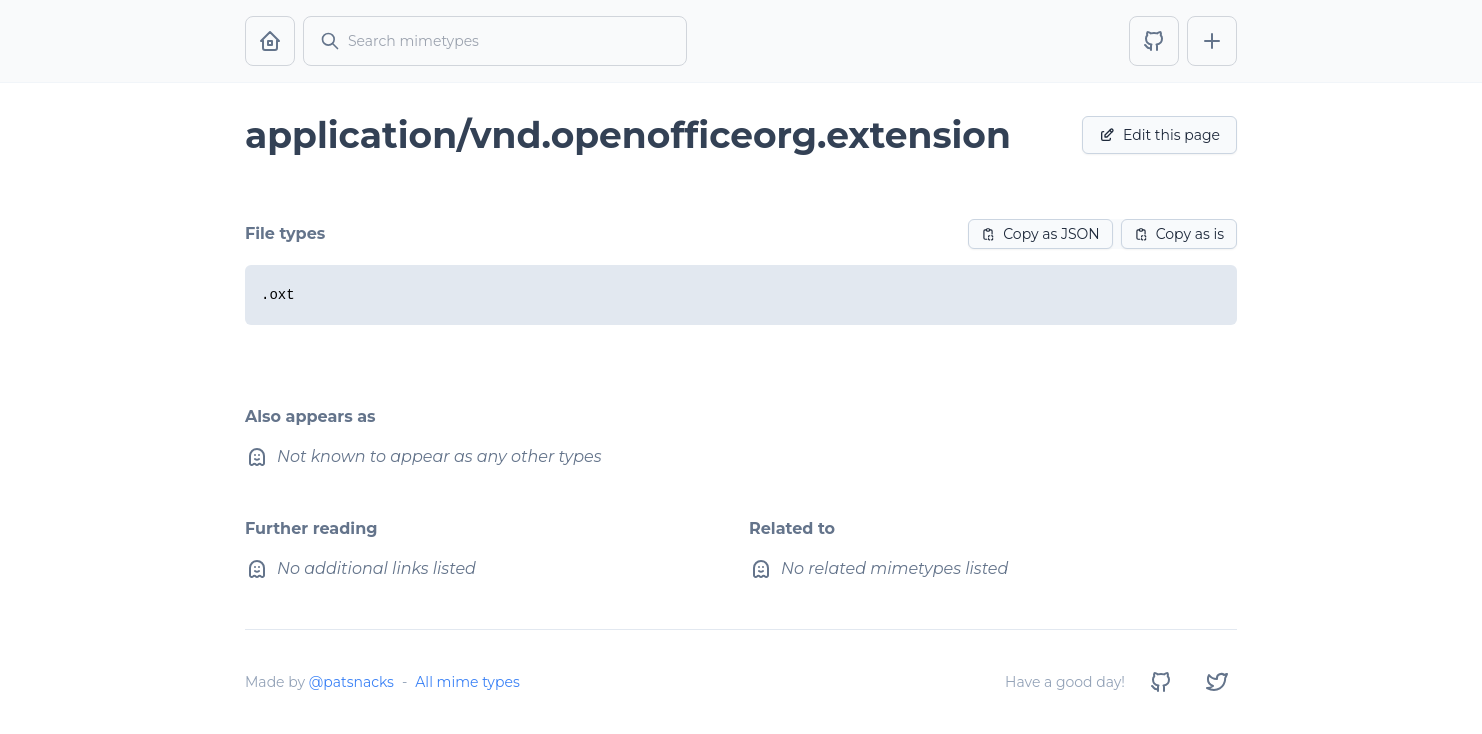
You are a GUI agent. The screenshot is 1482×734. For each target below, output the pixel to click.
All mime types (467, 682)
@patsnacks (351, 682)
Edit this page (1159, 135)
